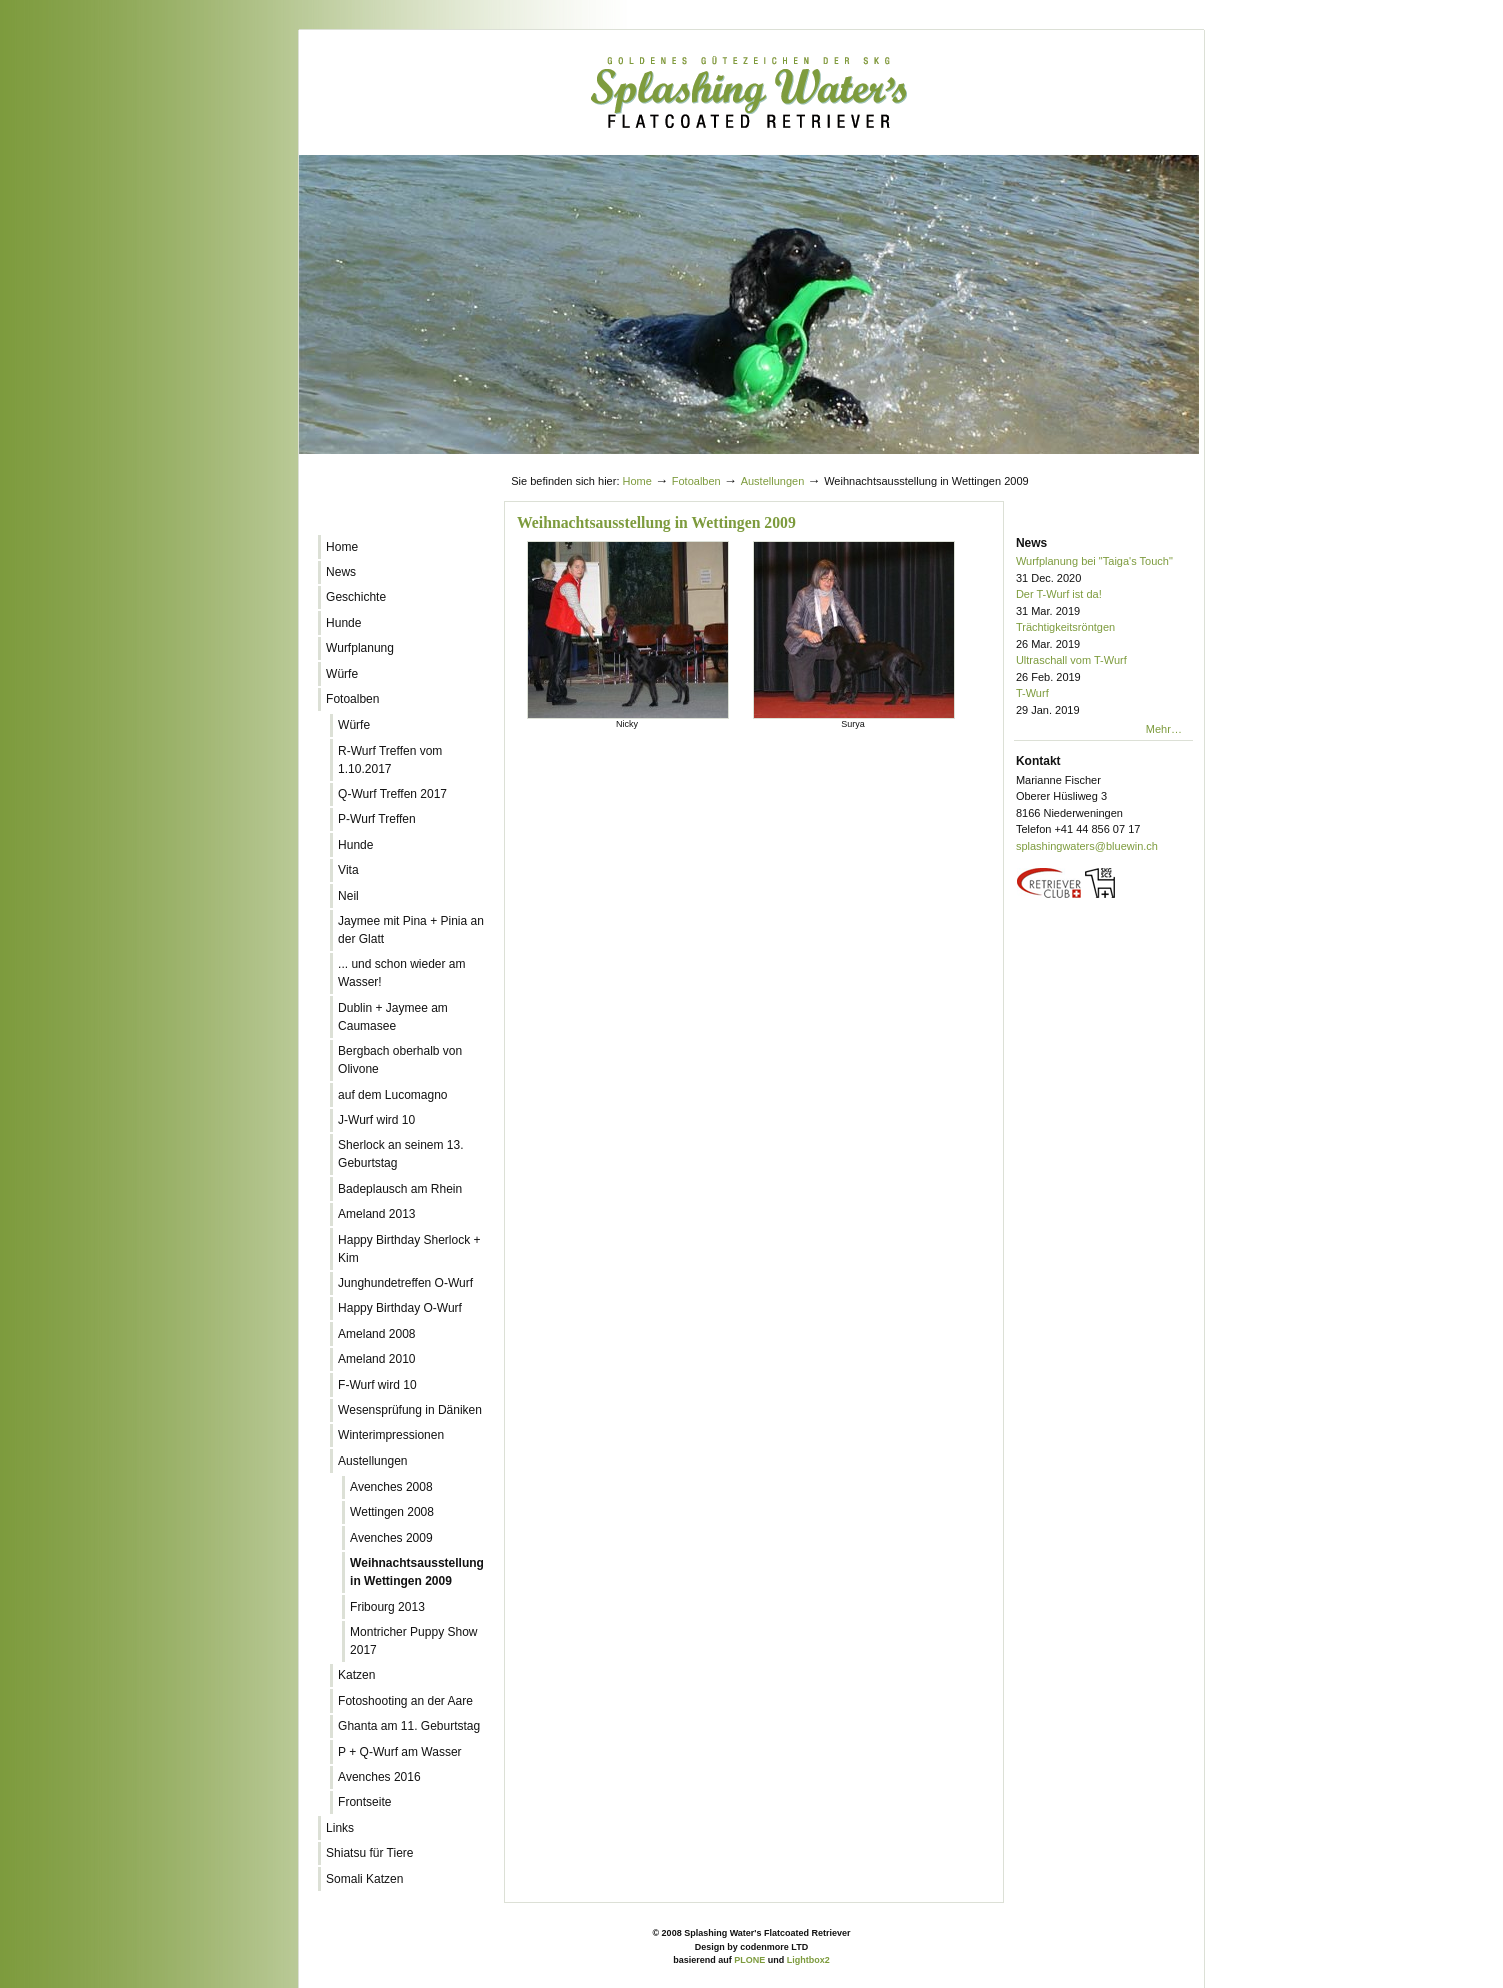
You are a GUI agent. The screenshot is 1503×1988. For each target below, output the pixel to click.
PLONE (749, 1960)
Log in (1156, 462)
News (1031, 543)
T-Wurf (1104, 702)
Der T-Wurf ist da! (1104, 603)
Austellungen (773, 481)
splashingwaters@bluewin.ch (1087, 846)
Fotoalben (696, 481)
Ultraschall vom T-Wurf (1104, 669)
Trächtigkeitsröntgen (1104, 636)
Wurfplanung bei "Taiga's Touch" (1104, 570)
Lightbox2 (808, 1960)
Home (637, 481)
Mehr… (1164, 729)
